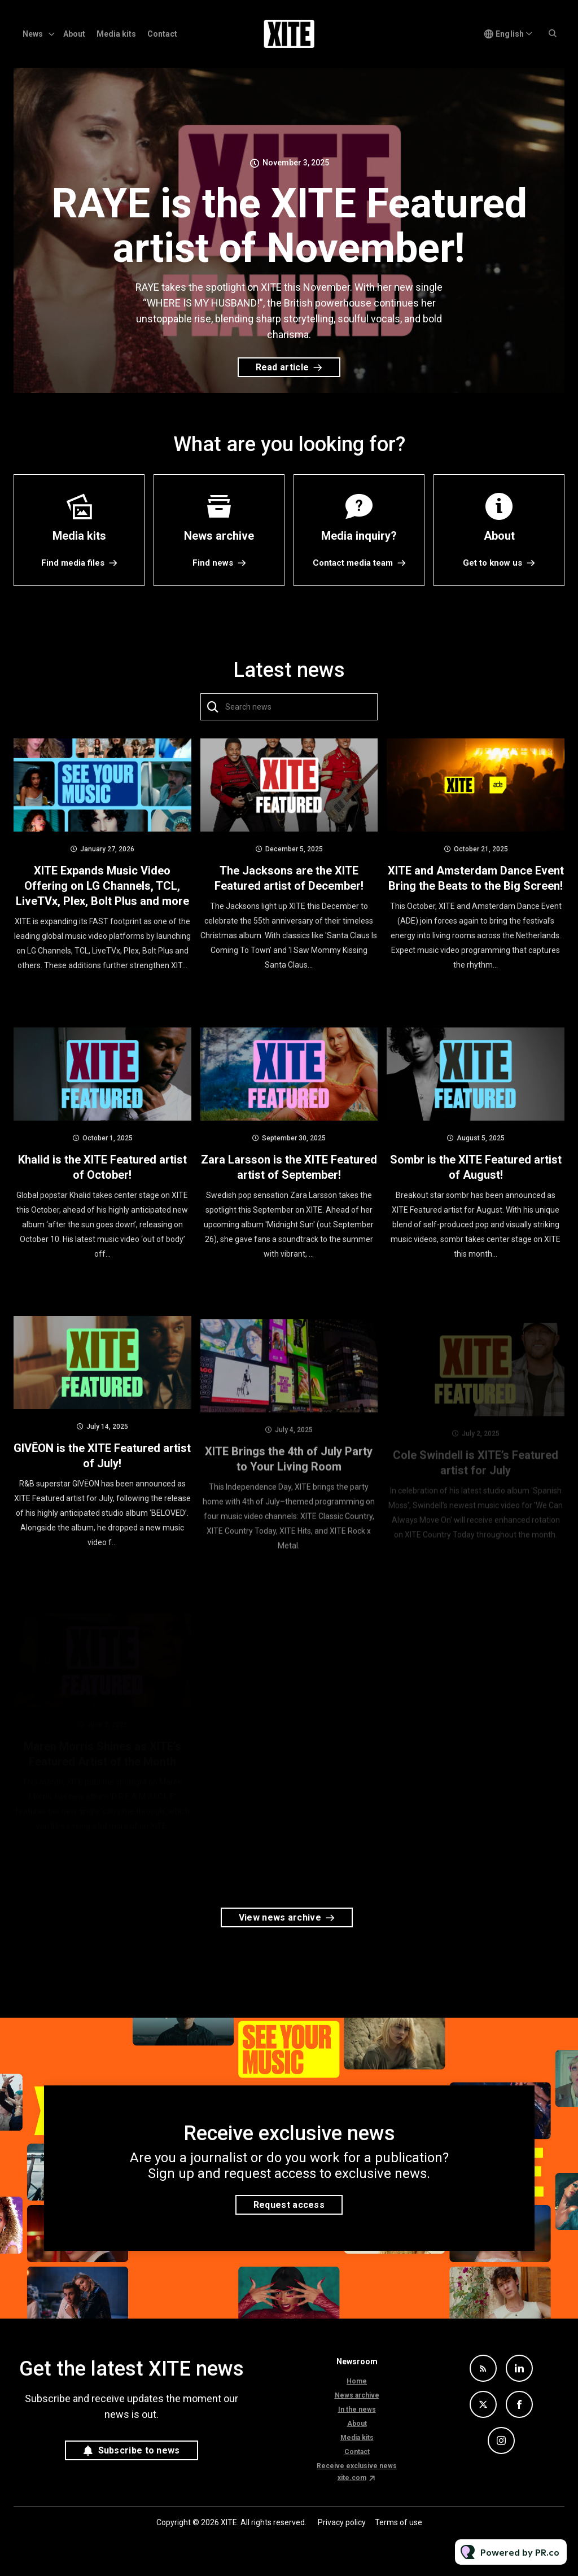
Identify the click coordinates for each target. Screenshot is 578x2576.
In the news (357, 2409)
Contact (162, 33)
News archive (357, 2395)
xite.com (352, 2478)
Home (357, 2381)
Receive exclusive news (357, 2466)
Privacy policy (342, 2522)
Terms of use (398, 2522)
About (74, 33)
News (33, 33)
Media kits (116, 33)
